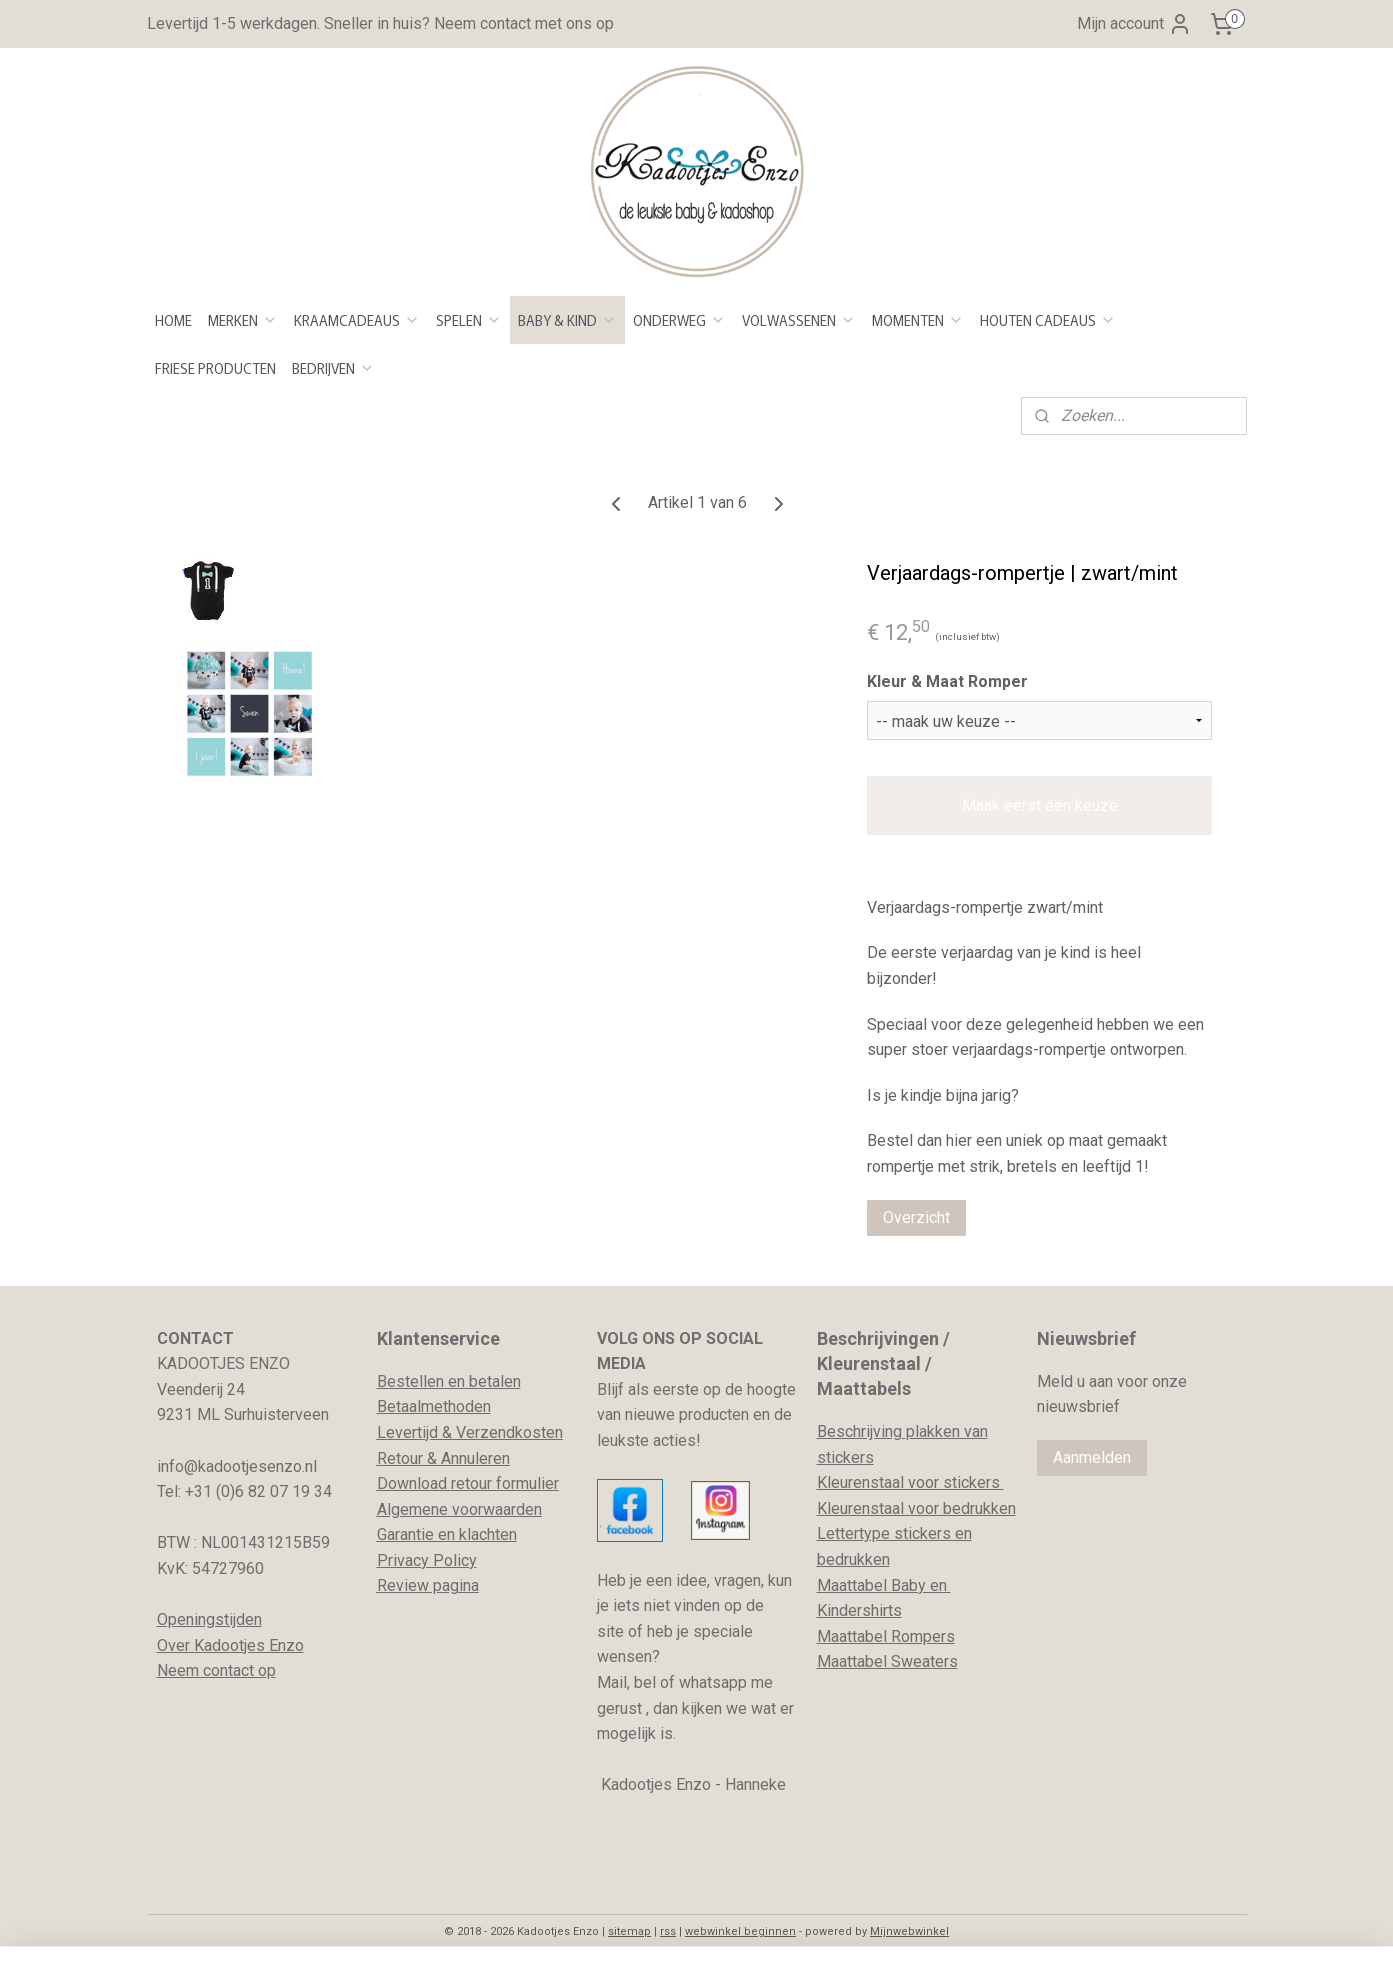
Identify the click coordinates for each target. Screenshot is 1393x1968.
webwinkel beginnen (740, 1931)
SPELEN (469, 320)
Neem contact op (216, 1670)
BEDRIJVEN (333, 368)
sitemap (629, 1931)
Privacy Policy (427, 1560)
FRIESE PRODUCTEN (215, 368)
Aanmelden (1092, 1457)
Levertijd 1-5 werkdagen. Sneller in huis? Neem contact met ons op (380, 23)
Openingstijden (209, 1619)
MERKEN (243, 320)
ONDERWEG (679, 320)
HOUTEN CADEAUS (1048, 320)
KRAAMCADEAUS (357, 320)
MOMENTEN (918, 320)
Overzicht (916, 1217)
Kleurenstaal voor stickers (910, 1482)
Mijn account (1134, 24)
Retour (400, 1458)
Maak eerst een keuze (1039, 805)
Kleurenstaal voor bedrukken (916, 1508)
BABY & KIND (567, 320)
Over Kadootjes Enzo (230, 1645)
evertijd (412, 1432)
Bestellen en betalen (449, 1381)
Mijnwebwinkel (909, 1931)
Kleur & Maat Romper (947, 681)
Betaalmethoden (434, 1406)
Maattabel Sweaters (887, 1661)
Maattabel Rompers (886, 1636)
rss (668, 1931)
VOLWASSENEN (799, 320)
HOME (173, 320)
